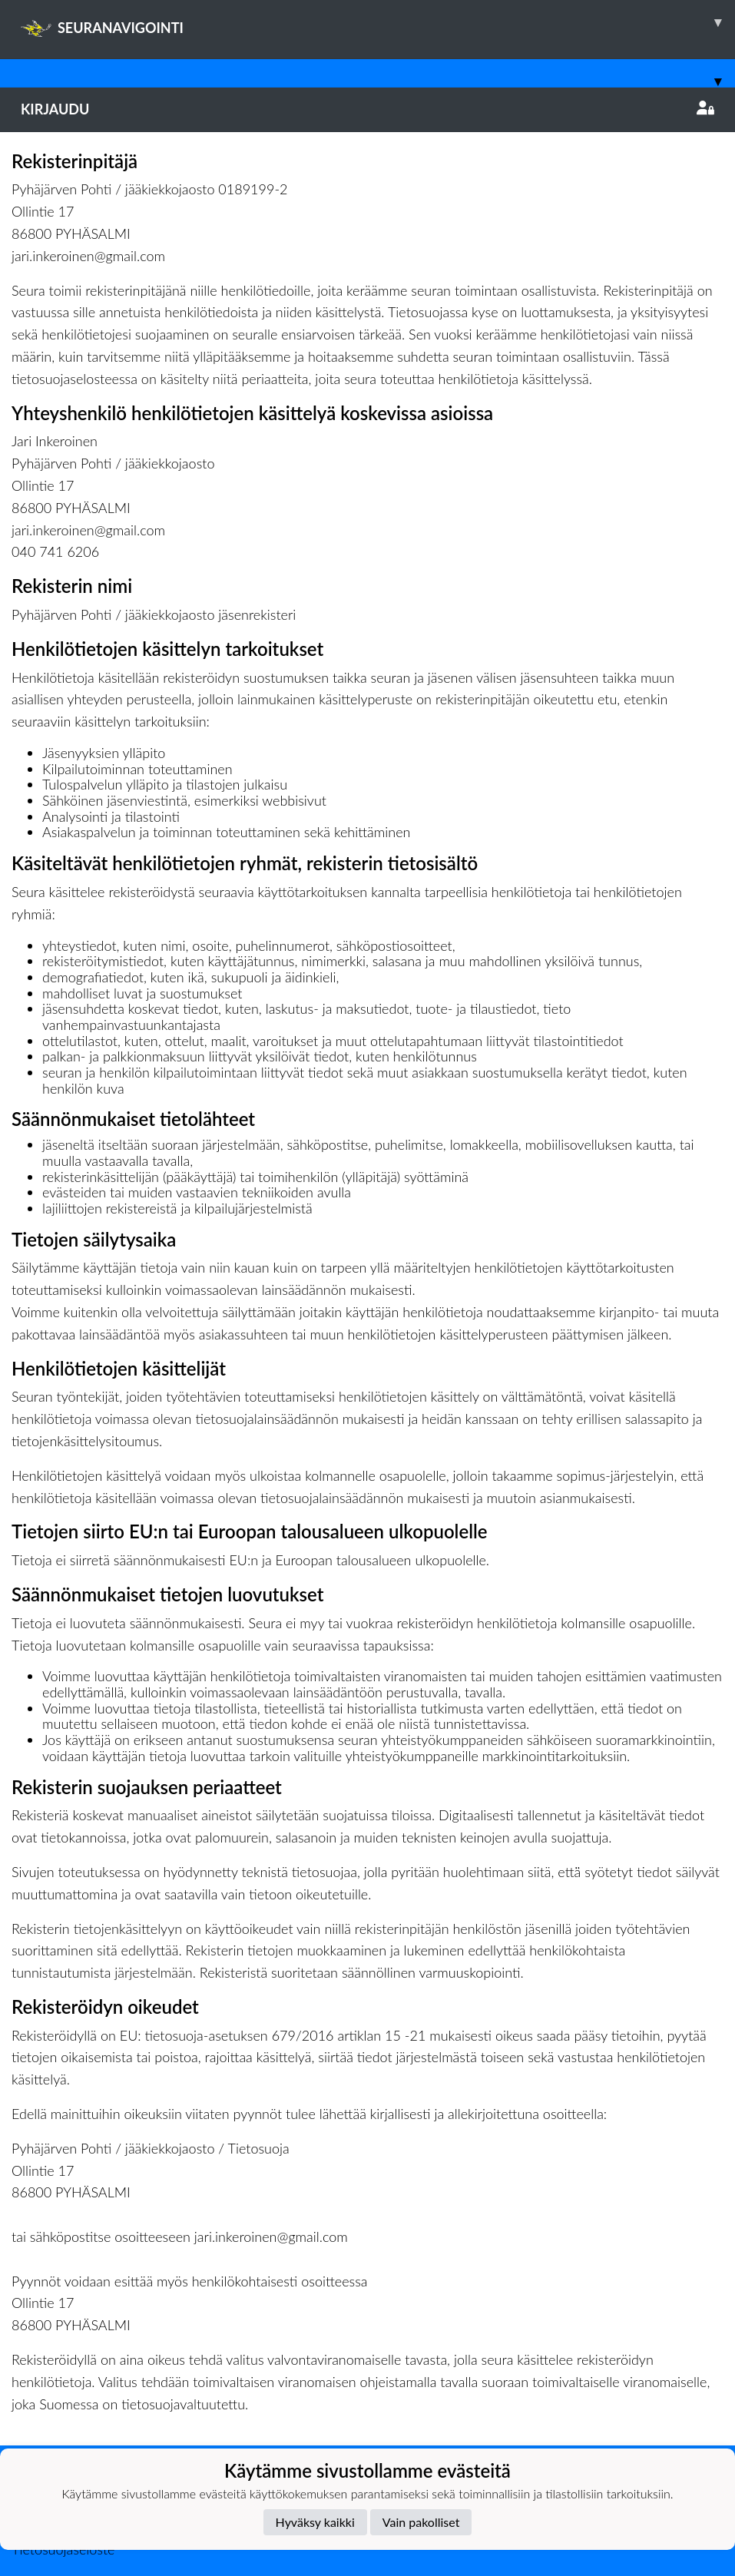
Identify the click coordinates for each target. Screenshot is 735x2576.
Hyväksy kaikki (315, 2522)
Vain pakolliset (421, 2522)
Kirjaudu (367, 109)
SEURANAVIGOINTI (378, 22)
